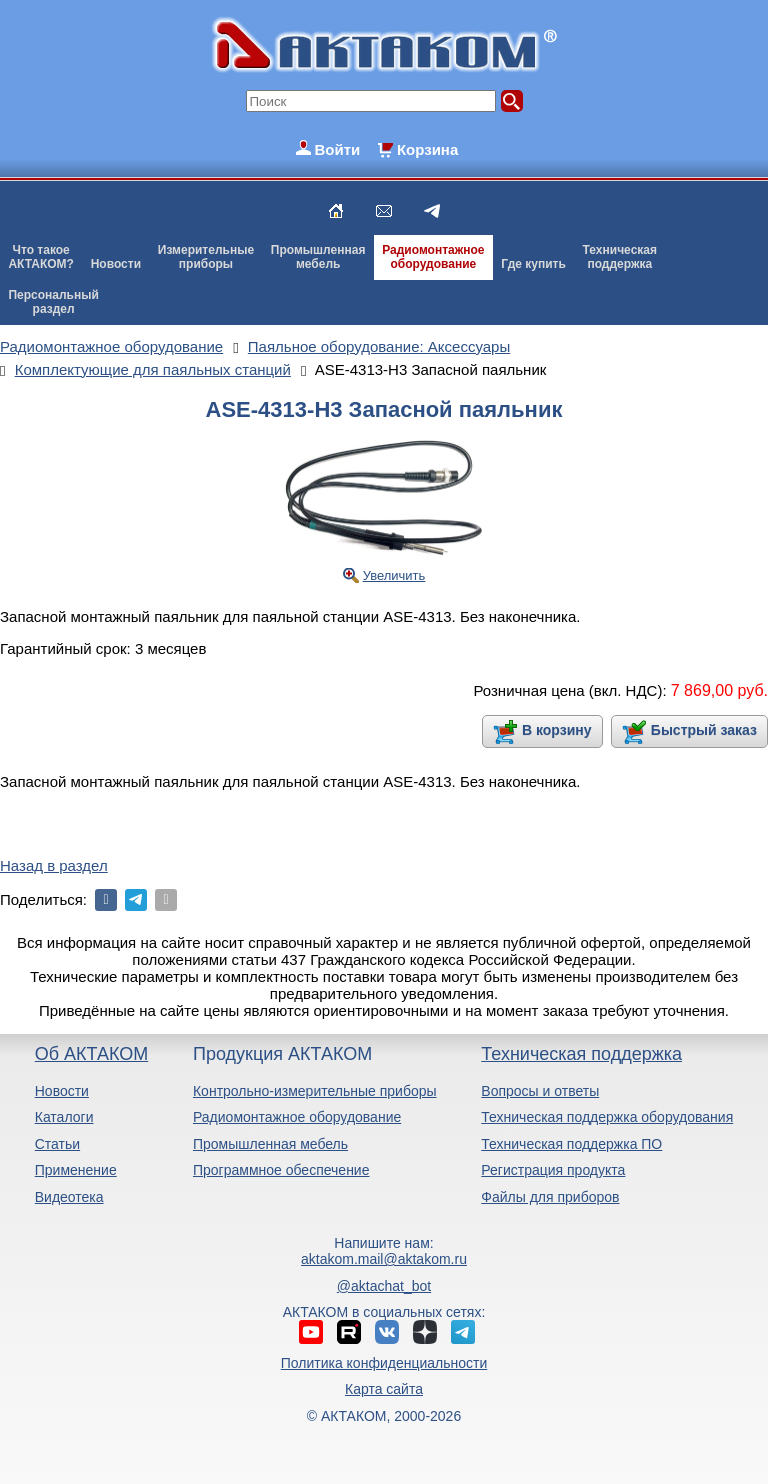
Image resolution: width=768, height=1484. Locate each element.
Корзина (427, 149)
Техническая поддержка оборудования (607, 1117)
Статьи (57, 1144)
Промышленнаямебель (318, 257)
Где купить (533, 264)
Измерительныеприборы (206, 257)
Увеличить (394, 575)
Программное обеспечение (281, 1170)
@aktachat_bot (384, 1286)
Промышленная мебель (270, 1144)
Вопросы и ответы (540, 1091)
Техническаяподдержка (620, 257)
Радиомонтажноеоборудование (433, 257)
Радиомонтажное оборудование (297, 1117)
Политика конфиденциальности (384, 1363)
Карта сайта (384, 1389)
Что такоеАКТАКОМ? (41, 257)
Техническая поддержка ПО (571, 1144)
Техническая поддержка (581, 1054)
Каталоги (64, 1117)
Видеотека (69, 1197)
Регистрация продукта (553, 1170)
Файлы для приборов (550, 1197)
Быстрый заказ (704, 730)
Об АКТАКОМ (91, 1054)
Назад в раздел (54, 865)
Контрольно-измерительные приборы (315, 1091)
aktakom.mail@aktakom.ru (384, 1259)
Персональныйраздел (53, 302)
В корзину (557, 730)
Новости (116, 264)
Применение (76, 1170)
